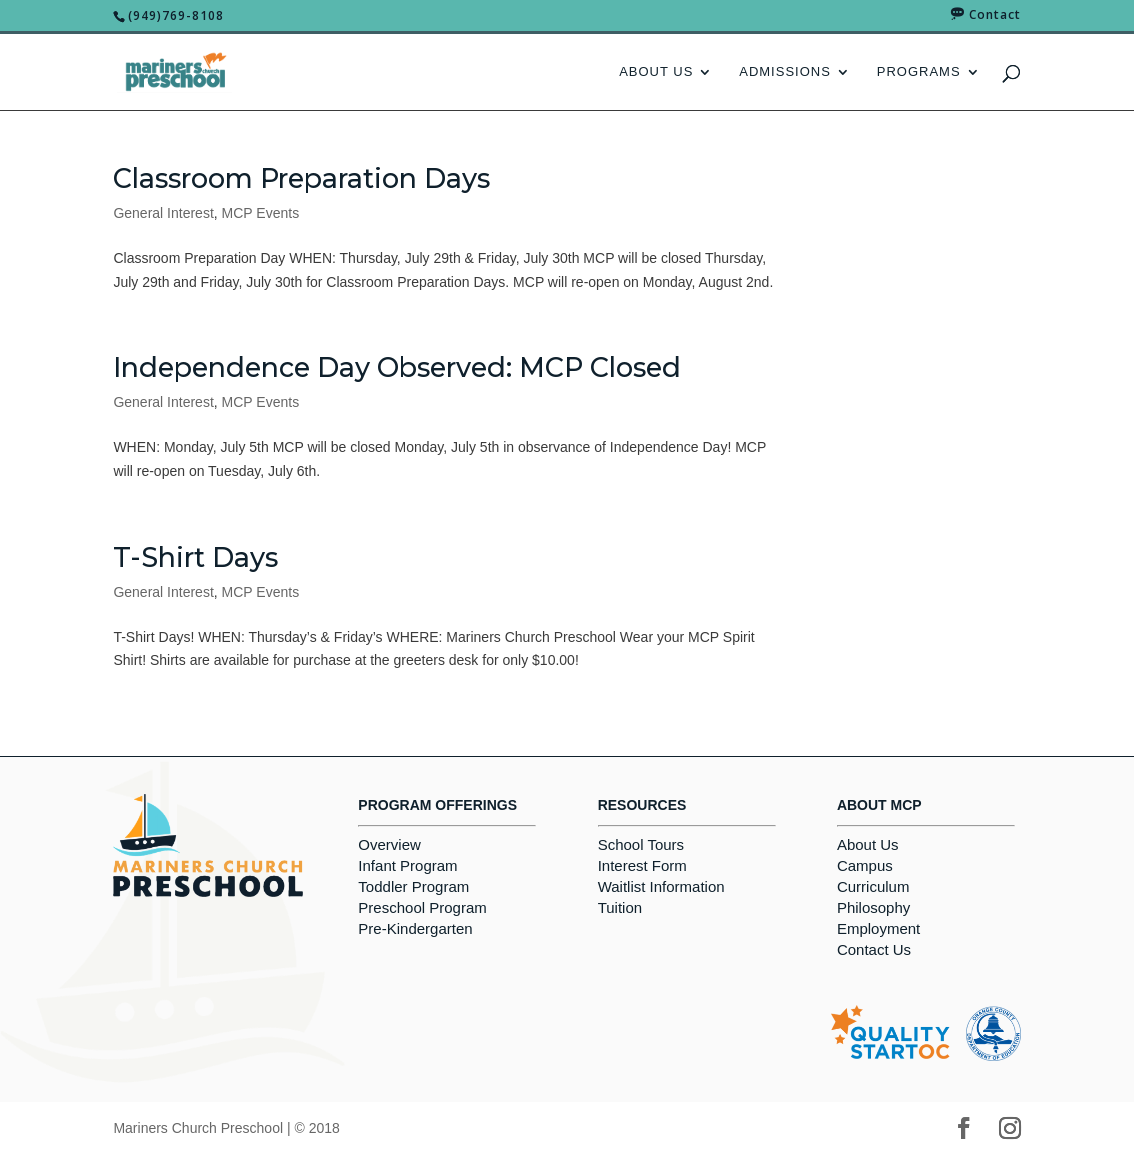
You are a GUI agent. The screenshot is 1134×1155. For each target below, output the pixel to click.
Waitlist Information (661, 886)
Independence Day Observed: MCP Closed (397, 367)
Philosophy (873, 907)
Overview (389, 844)
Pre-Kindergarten (415, 928)
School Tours (641, 844)
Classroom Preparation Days (301, 178)
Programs (919, 72)
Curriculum (873, 886)
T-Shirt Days (195, 557)
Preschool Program (422, 907)
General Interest (163, 213)
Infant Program (407, 865)
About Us (656, 72)
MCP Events (261, 213)
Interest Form (642, 865)
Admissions (785, 72)
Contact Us (874, 949)
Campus (865, 865)
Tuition (620, 907)
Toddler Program (413, 886)
